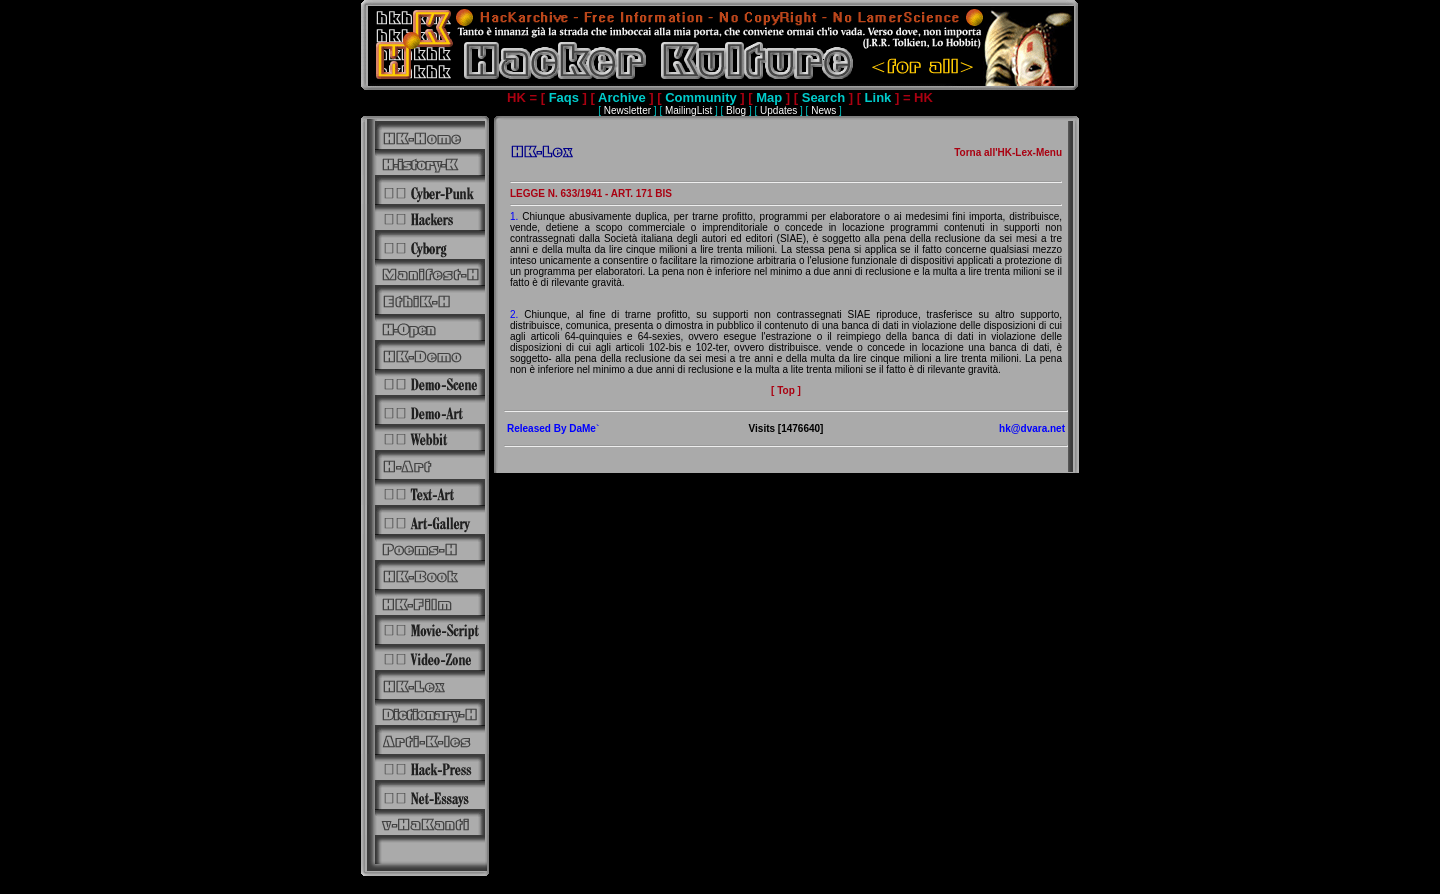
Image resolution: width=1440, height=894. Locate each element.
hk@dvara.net (1032, 428)
